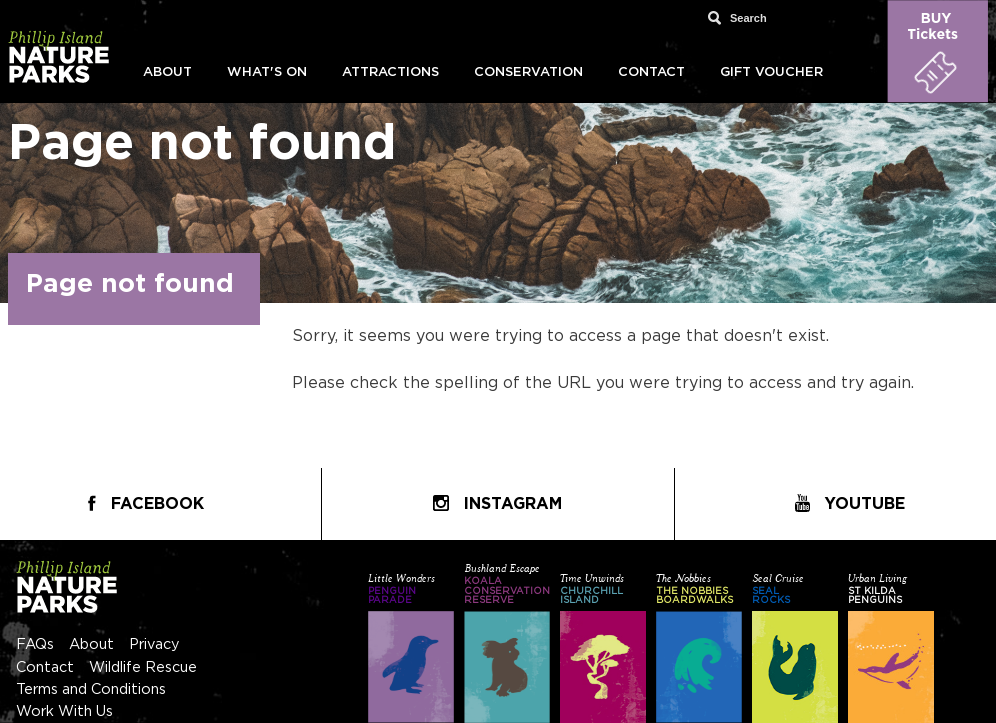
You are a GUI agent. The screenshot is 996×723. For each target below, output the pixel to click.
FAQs (35, 644)
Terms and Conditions (91, 689)
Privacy (154, 644)
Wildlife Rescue (143, 667)
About (167, 72)
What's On (267, 72)
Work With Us (64, 711)
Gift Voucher (771, 72)
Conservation (528, 72)
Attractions (390, 72)
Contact (651, 72)
